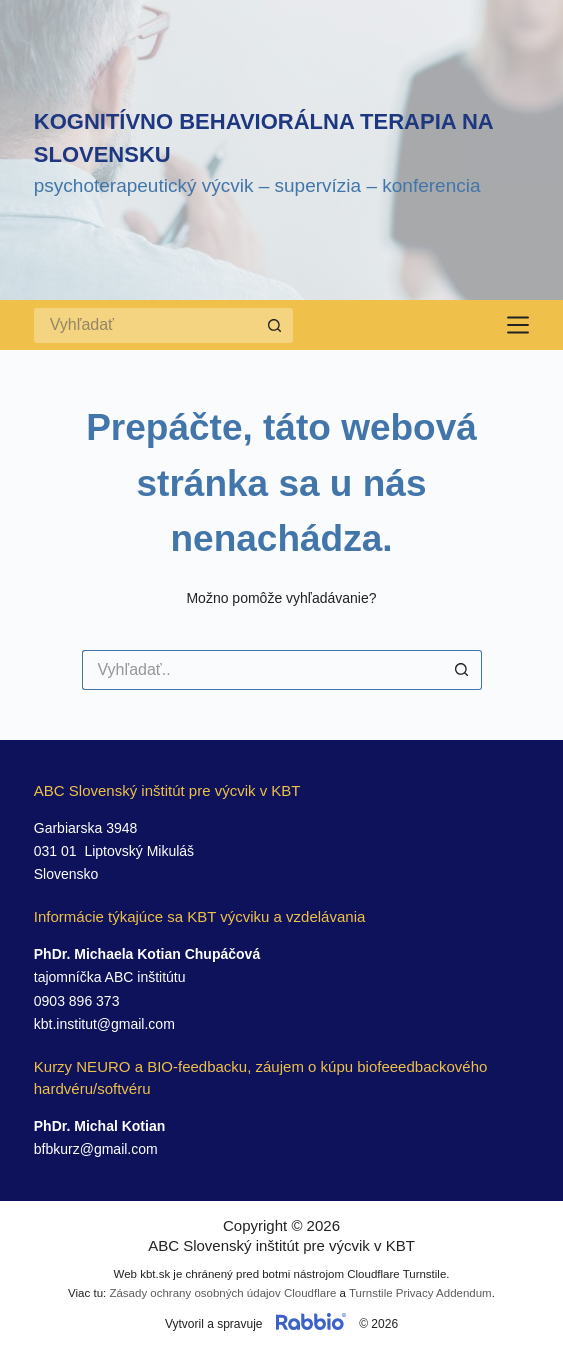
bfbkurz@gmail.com (96, 1149)
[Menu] (518, 325)
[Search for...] (146, 325)
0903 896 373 (77, 1001)
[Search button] (275, 325)
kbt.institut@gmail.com (104, 1024)
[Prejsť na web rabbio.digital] (311, 1323)
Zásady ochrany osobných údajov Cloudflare (222, 1293)
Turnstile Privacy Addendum (420, 1293)
